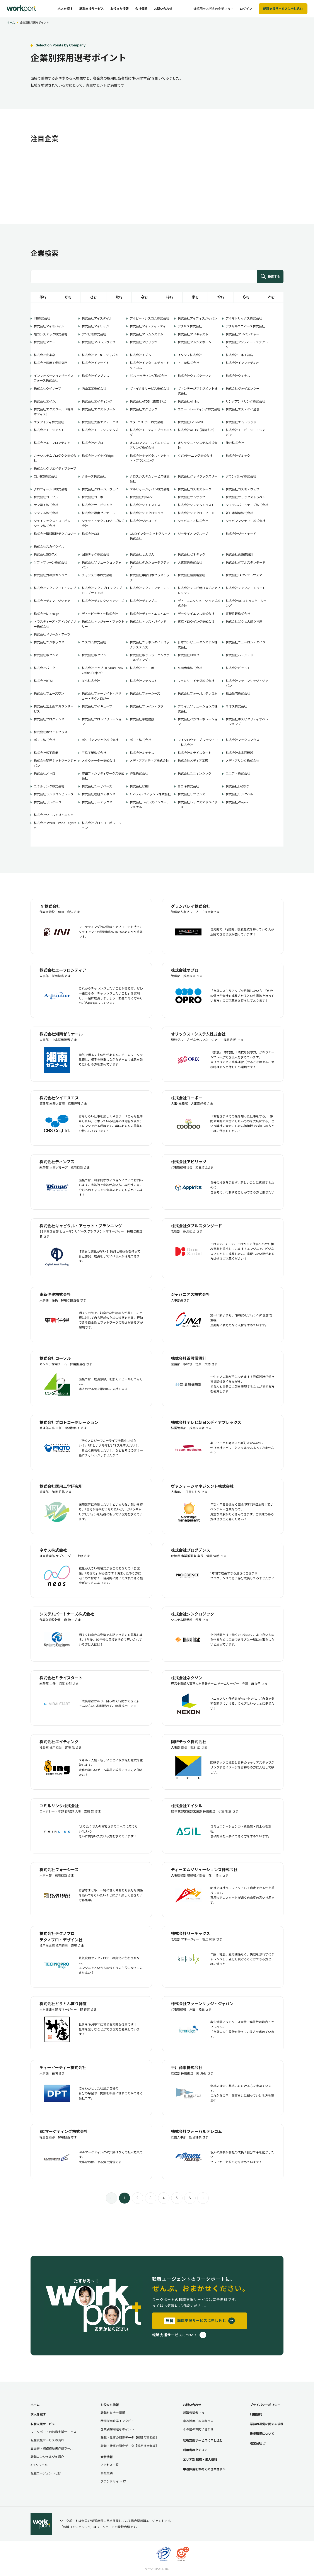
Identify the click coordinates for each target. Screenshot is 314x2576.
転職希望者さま (193, 2412)
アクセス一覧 (110, 2465)
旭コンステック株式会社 (50, 334)
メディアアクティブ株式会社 (149, 760)
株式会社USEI (139, 786)
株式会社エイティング (97, 401)
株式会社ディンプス (143, 601)
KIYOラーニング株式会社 (195, 455)
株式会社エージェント (49, 430)
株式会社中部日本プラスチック (149, 577)
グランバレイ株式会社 (241, 476)
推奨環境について (262, 2433)
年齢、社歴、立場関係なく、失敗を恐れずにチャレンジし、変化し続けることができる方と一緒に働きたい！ (242, 1959)
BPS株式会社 (91, 681)
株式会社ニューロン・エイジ (245, 642)
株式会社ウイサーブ (47, 388)
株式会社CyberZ (141, 497)
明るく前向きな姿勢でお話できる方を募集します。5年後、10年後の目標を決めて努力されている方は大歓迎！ (111, 1639)
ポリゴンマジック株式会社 (100, 740)
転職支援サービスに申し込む (203, 2440)
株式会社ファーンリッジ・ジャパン (247, 683)
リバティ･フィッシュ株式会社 (150, 794)
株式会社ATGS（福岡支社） (197, 430)
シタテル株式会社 (46, 513)
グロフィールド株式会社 (50, 489)
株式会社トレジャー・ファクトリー (103, 624)
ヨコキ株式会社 (188, 786)
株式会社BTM (43, 681)
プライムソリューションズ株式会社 (197, 708)
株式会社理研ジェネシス (98, 794)
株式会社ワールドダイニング (53, 815)
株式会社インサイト (95, 363)
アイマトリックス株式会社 (244, 318)
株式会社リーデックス (97, 802)
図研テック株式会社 (95, 554)
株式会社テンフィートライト (245, 588)
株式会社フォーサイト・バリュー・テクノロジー (101, 696)
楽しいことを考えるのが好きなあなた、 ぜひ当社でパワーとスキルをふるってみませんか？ (242, 1448)
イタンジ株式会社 (190, 355)
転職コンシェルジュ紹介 (47, 2457)
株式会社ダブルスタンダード (245, 562)
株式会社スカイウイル (49, 546)
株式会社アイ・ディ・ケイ (148, 326)
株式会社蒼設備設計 (239, 554)
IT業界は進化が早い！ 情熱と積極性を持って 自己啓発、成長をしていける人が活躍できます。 (109, 1256)
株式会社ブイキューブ (97, 706)
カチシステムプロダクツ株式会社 (55, 458)
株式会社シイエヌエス (145, 505)
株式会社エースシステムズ (100, 430)
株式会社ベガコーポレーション (197, 721)
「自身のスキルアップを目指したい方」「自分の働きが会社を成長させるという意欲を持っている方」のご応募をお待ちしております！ (242, 995)
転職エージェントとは (46, 2473)
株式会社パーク (44, 668)
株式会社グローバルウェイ (100, 489)
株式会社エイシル (46, 401)
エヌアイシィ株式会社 (49, 422)
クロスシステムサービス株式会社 (149, 478)
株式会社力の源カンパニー (52, 575)
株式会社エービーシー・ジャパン (245, 432)
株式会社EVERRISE (191, 422)
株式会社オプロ (92, 443)
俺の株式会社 (235, 443)
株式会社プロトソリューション (101, 721)
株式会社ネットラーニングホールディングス (149, 657)
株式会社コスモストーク (194, 489)
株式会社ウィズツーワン (194, 375)
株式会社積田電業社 (191, 575)
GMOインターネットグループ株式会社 (150, 536)
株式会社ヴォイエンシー (242, 388)
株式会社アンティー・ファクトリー (247, 344)
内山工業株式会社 (94, 388)
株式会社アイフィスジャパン (197, 318)
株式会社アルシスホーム (194, 342)
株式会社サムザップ (191, 497)
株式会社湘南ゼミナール (98, 513)
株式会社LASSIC (237, 786)
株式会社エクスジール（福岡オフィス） (53, 411)
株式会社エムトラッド (241, 422)
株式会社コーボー (94, 497)
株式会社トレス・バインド (148, 621)
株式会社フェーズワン (49, 693)
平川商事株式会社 (190, 668)
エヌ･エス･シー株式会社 (146, 422)
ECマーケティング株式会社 (148, 375)
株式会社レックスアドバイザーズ (197, 804)
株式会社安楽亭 (44, 355)
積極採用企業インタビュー (119, 2421)
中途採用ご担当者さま (198, 2421)
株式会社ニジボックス (49, 642)
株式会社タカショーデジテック (149, 565)
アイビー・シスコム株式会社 (149, 318)
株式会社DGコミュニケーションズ (246, 603)
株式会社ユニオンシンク (194, 773)
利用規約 (256, 2414)
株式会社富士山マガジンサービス (53, 708)
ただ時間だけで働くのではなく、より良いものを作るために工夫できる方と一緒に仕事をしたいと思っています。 (242, 1639)
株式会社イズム (140, 355)
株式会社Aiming (189, 401)
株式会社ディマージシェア (52, 601)
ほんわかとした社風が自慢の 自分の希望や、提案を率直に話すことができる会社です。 (111, 2093)
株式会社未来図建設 (239, 753)
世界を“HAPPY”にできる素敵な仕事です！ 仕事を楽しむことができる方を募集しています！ (109, 2029)
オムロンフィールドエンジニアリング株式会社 (149, 445)
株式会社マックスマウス (242, 740)
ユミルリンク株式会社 (49, 786)
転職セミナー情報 (113, 2412)
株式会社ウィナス (238, 375)
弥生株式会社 (139, 773)
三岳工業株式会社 (94, 753)
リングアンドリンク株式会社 (245, 401)
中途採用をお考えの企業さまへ (204, 2469)
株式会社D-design (46, 614)
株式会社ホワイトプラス (50, 732)
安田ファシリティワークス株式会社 (103, 776)
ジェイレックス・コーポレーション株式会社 (53, 523)
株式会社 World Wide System (55, 825)
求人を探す (38, 2414)
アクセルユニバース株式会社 (245, 326)
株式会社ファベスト (143, 681)
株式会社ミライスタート (194, 753)
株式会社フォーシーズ (145, 693)
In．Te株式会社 (188, 363)
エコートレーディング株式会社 (199, 409)
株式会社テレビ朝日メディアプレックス (199, 590)
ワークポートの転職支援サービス (53, 2432)
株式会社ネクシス (46, 655)
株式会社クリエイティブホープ (55, 468)
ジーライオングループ (193, 534)
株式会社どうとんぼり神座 (244, 621)
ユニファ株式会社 (238, 773)
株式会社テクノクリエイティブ (55, 588)
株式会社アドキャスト (193, 334)
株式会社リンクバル (239, 794)
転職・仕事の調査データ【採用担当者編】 (130, 2446)
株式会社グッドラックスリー (197, 476)
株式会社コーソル (46, 497)
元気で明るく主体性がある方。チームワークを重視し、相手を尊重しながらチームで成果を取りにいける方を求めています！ (111, 1059)
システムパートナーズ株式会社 (247, 505)
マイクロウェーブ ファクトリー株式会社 (198, 742)
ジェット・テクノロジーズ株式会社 (103, 523)
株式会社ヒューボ (142, 668)
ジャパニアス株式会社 (193, 521)
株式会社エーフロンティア (52, 443)
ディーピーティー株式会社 (100, 614)
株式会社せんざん (142, 554)
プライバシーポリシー (265, 2405)
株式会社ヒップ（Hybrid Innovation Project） (102, 670)
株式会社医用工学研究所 (50, 363)
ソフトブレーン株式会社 (50, 562)
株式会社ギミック (238, 455)
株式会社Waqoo (237, 802)
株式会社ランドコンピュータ (53, 794)
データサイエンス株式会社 (196, 614)
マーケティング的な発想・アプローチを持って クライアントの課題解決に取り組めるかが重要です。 (111, 932)
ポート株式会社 (140, 740)
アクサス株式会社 (190, 326)
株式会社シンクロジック (146, 513)
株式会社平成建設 (142, 719)
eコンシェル (39, 2465)
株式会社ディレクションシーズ (103, 601)
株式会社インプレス (95, 375)
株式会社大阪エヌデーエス (100, 422)
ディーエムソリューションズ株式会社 (199, 603)
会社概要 (107, 2473)
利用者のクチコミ (195, 2450)
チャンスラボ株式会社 (97, 575)
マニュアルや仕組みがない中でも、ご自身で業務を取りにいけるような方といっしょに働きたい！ (242, 1703)
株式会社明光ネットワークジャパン (55, 763)
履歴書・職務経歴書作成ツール (52, 2448)
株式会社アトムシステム (146, 334)
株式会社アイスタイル (97, 318)
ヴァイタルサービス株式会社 (149, 388)
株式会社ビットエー (239, 668)
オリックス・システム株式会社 (197, 445)
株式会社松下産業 (46, 753)
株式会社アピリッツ (143, 342)
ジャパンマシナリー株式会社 (245, 521)
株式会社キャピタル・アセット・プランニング (149, 458)
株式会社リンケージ (47, 802)
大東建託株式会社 (190, 562)
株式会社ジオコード (143, 521)
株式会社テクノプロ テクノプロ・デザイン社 (102, 590)
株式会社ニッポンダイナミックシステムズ (149, 644)
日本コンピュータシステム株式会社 (197, 644)
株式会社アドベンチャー (242, 334)
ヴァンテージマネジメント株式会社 (197, 391)
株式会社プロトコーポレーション (101, 825)
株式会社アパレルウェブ (98, 342)
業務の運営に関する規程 (266, 2424)
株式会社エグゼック (143, 409)
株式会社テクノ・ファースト (149, 588)
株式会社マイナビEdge (98, 455)
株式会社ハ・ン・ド (239, 655)
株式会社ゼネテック (191, 554)
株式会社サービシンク (97, 505)
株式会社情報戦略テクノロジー (55, 534)
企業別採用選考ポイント (117, 2429)
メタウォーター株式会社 (98, 760)
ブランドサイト (113, 2481)
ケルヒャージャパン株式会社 (149, 489)
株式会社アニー (44, 342)
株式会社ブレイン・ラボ (146, 706)
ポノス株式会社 (44, 740)
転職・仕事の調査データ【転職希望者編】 (130, 2437)
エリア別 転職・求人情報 (200, 2459)
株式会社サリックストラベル (245, 497)
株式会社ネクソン (94, 655)
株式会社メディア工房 (193, 760)
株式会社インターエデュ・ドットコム (149, 365)
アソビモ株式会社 (94, 334)
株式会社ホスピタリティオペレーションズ (247, 721)
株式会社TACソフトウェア (244, 575)
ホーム (11, 22)
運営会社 (258, 2443)
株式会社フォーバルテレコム (197, 693)
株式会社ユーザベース (97, 786)
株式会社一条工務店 (239, 355)
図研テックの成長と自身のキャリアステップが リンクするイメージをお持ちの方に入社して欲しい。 (242, 1767)
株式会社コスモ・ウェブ (242, 489)
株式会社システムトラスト (196, 505)
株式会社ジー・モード (241, 534)
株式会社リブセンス (191, 794)
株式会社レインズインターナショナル (149, 804)
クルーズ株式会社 (94, 476)
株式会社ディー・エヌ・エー (149, 614)
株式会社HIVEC (188, 655)
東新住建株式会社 (238, 614)
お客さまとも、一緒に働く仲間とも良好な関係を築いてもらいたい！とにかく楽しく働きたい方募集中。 (111, 1895)
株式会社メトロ (44, 773)
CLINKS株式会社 (45, 476)
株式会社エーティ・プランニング (151, 432)
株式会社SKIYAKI (45, 554)
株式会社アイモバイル (49, 326)
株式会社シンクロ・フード (196, 513)
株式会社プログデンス (49, 719)
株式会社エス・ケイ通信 (242, 409)
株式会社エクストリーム (98, 409)
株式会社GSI (90, 534)
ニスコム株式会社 (94, 642)
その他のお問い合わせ (198, 2429)
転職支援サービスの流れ (47, 2440)
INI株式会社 (42, 318)
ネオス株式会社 (236, 706)
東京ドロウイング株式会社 (196, 621)
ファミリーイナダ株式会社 (196, 681)
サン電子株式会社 (46, 505)
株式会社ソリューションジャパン (101, 565)
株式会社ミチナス (142, 753)
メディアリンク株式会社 (242, 760)
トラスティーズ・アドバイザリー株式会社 (55, 624)
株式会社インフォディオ (242, 363)
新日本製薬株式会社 (239, 513)
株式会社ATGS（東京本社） (149, 401)
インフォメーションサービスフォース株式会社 (53, 378)
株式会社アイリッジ (95, 326)
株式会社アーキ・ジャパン (100, 355)
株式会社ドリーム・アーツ (52, 634)
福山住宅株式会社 (238, 693)
